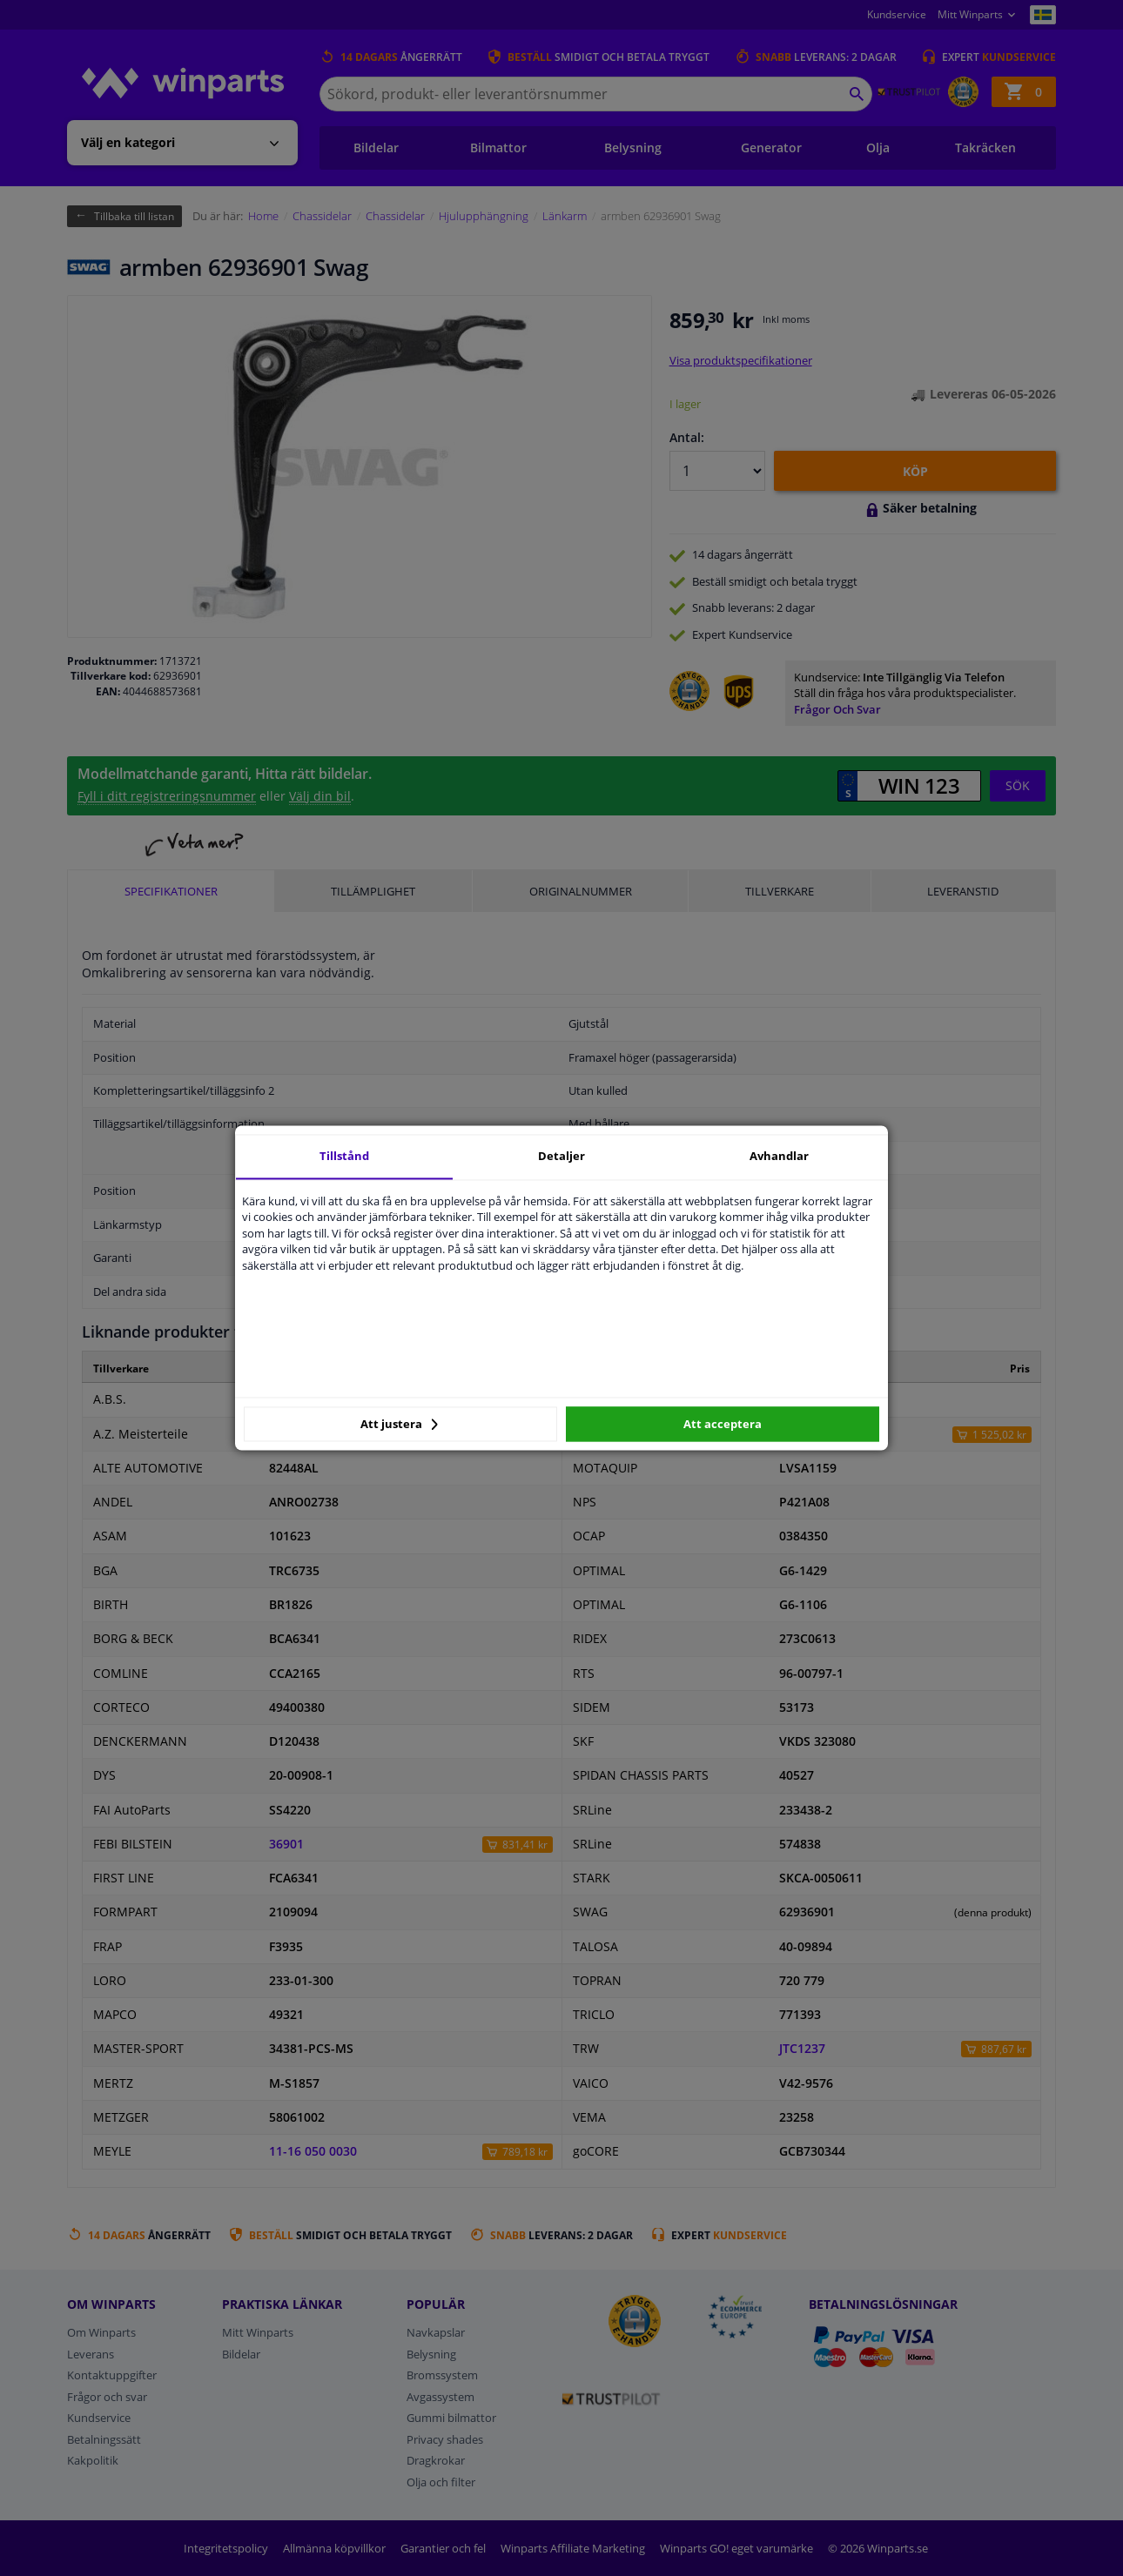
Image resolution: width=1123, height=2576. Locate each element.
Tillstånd (344, 1156)
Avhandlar (779, 1156)
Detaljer (561, 1156)
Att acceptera (722, 1424)
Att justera (399, 1424)
